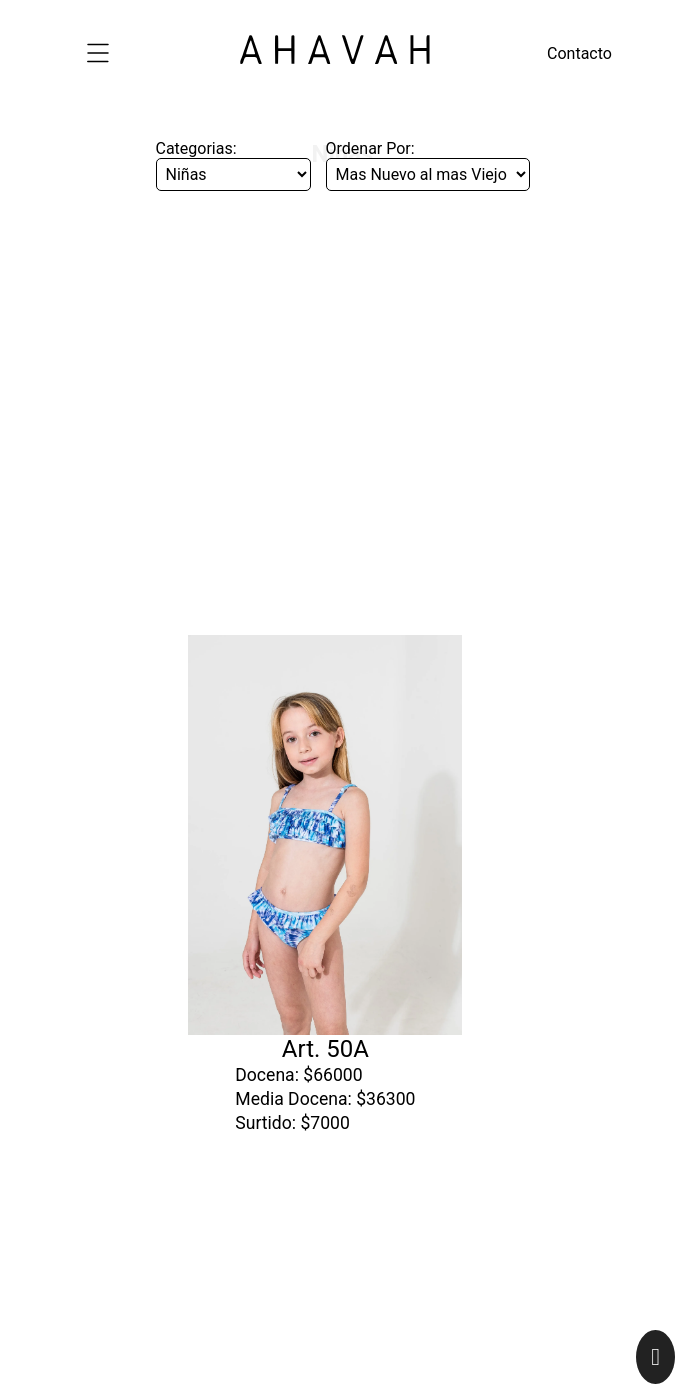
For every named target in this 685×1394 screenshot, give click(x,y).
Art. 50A (325, 849)
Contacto (579, 53)
